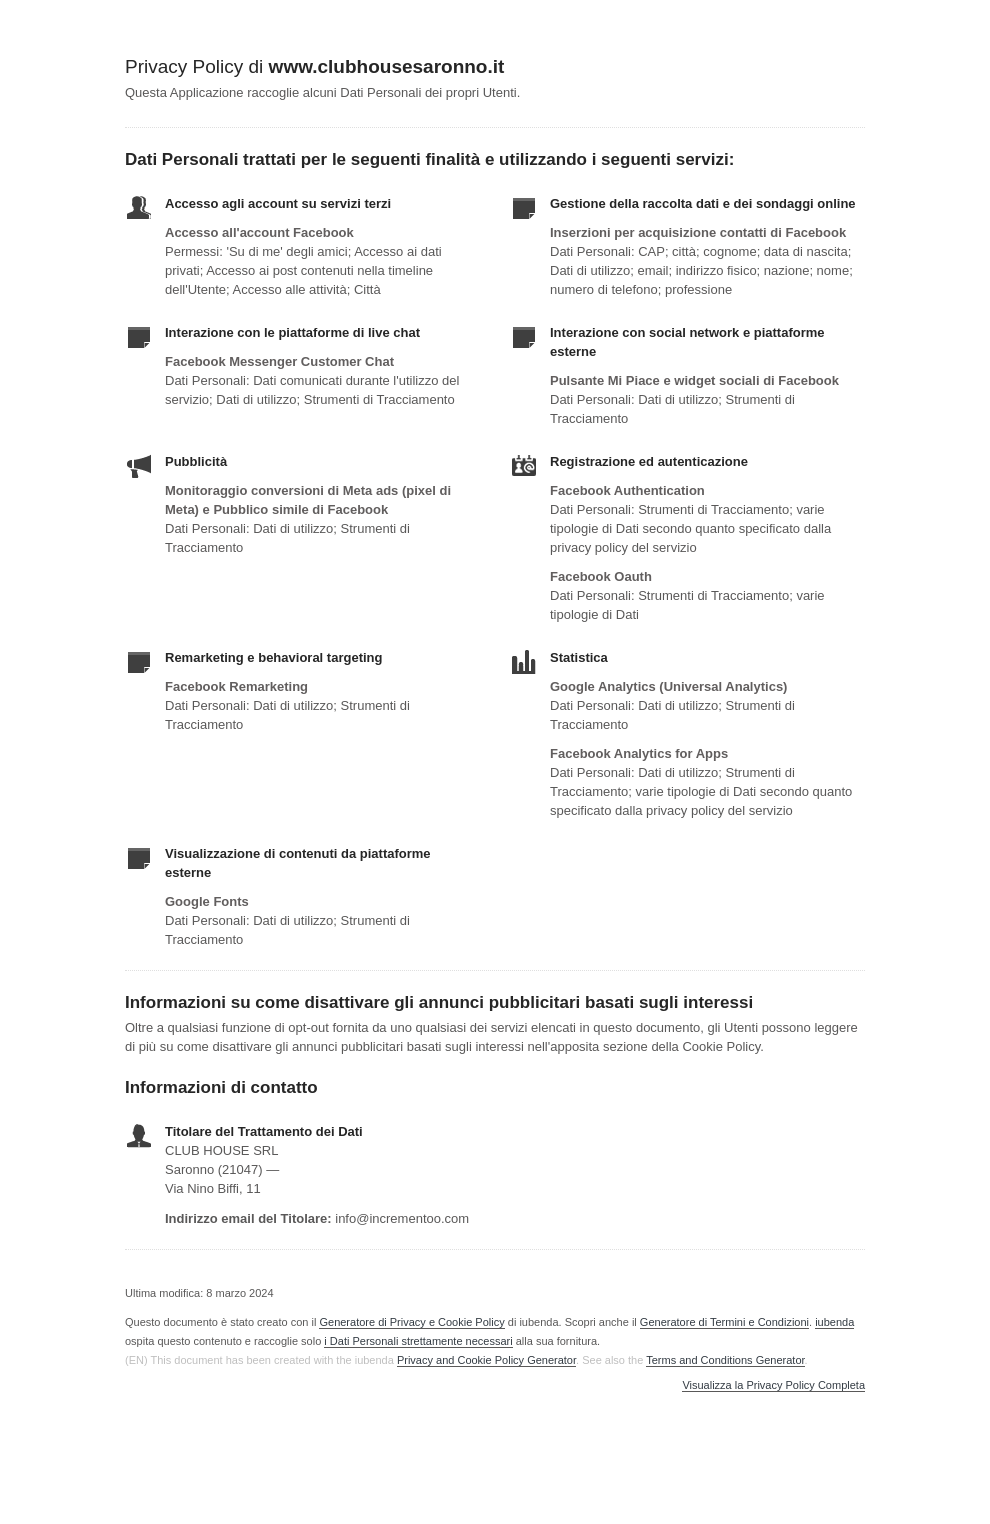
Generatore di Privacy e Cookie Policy (411, 1322)
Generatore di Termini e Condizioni (724, 1322)
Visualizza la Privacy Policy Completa (773, 1385)
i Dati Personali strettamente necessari (418, 1341)
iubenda (834, 1322)
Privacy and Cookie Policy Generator (486, 1360)
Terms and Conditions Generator (725, 1360)
